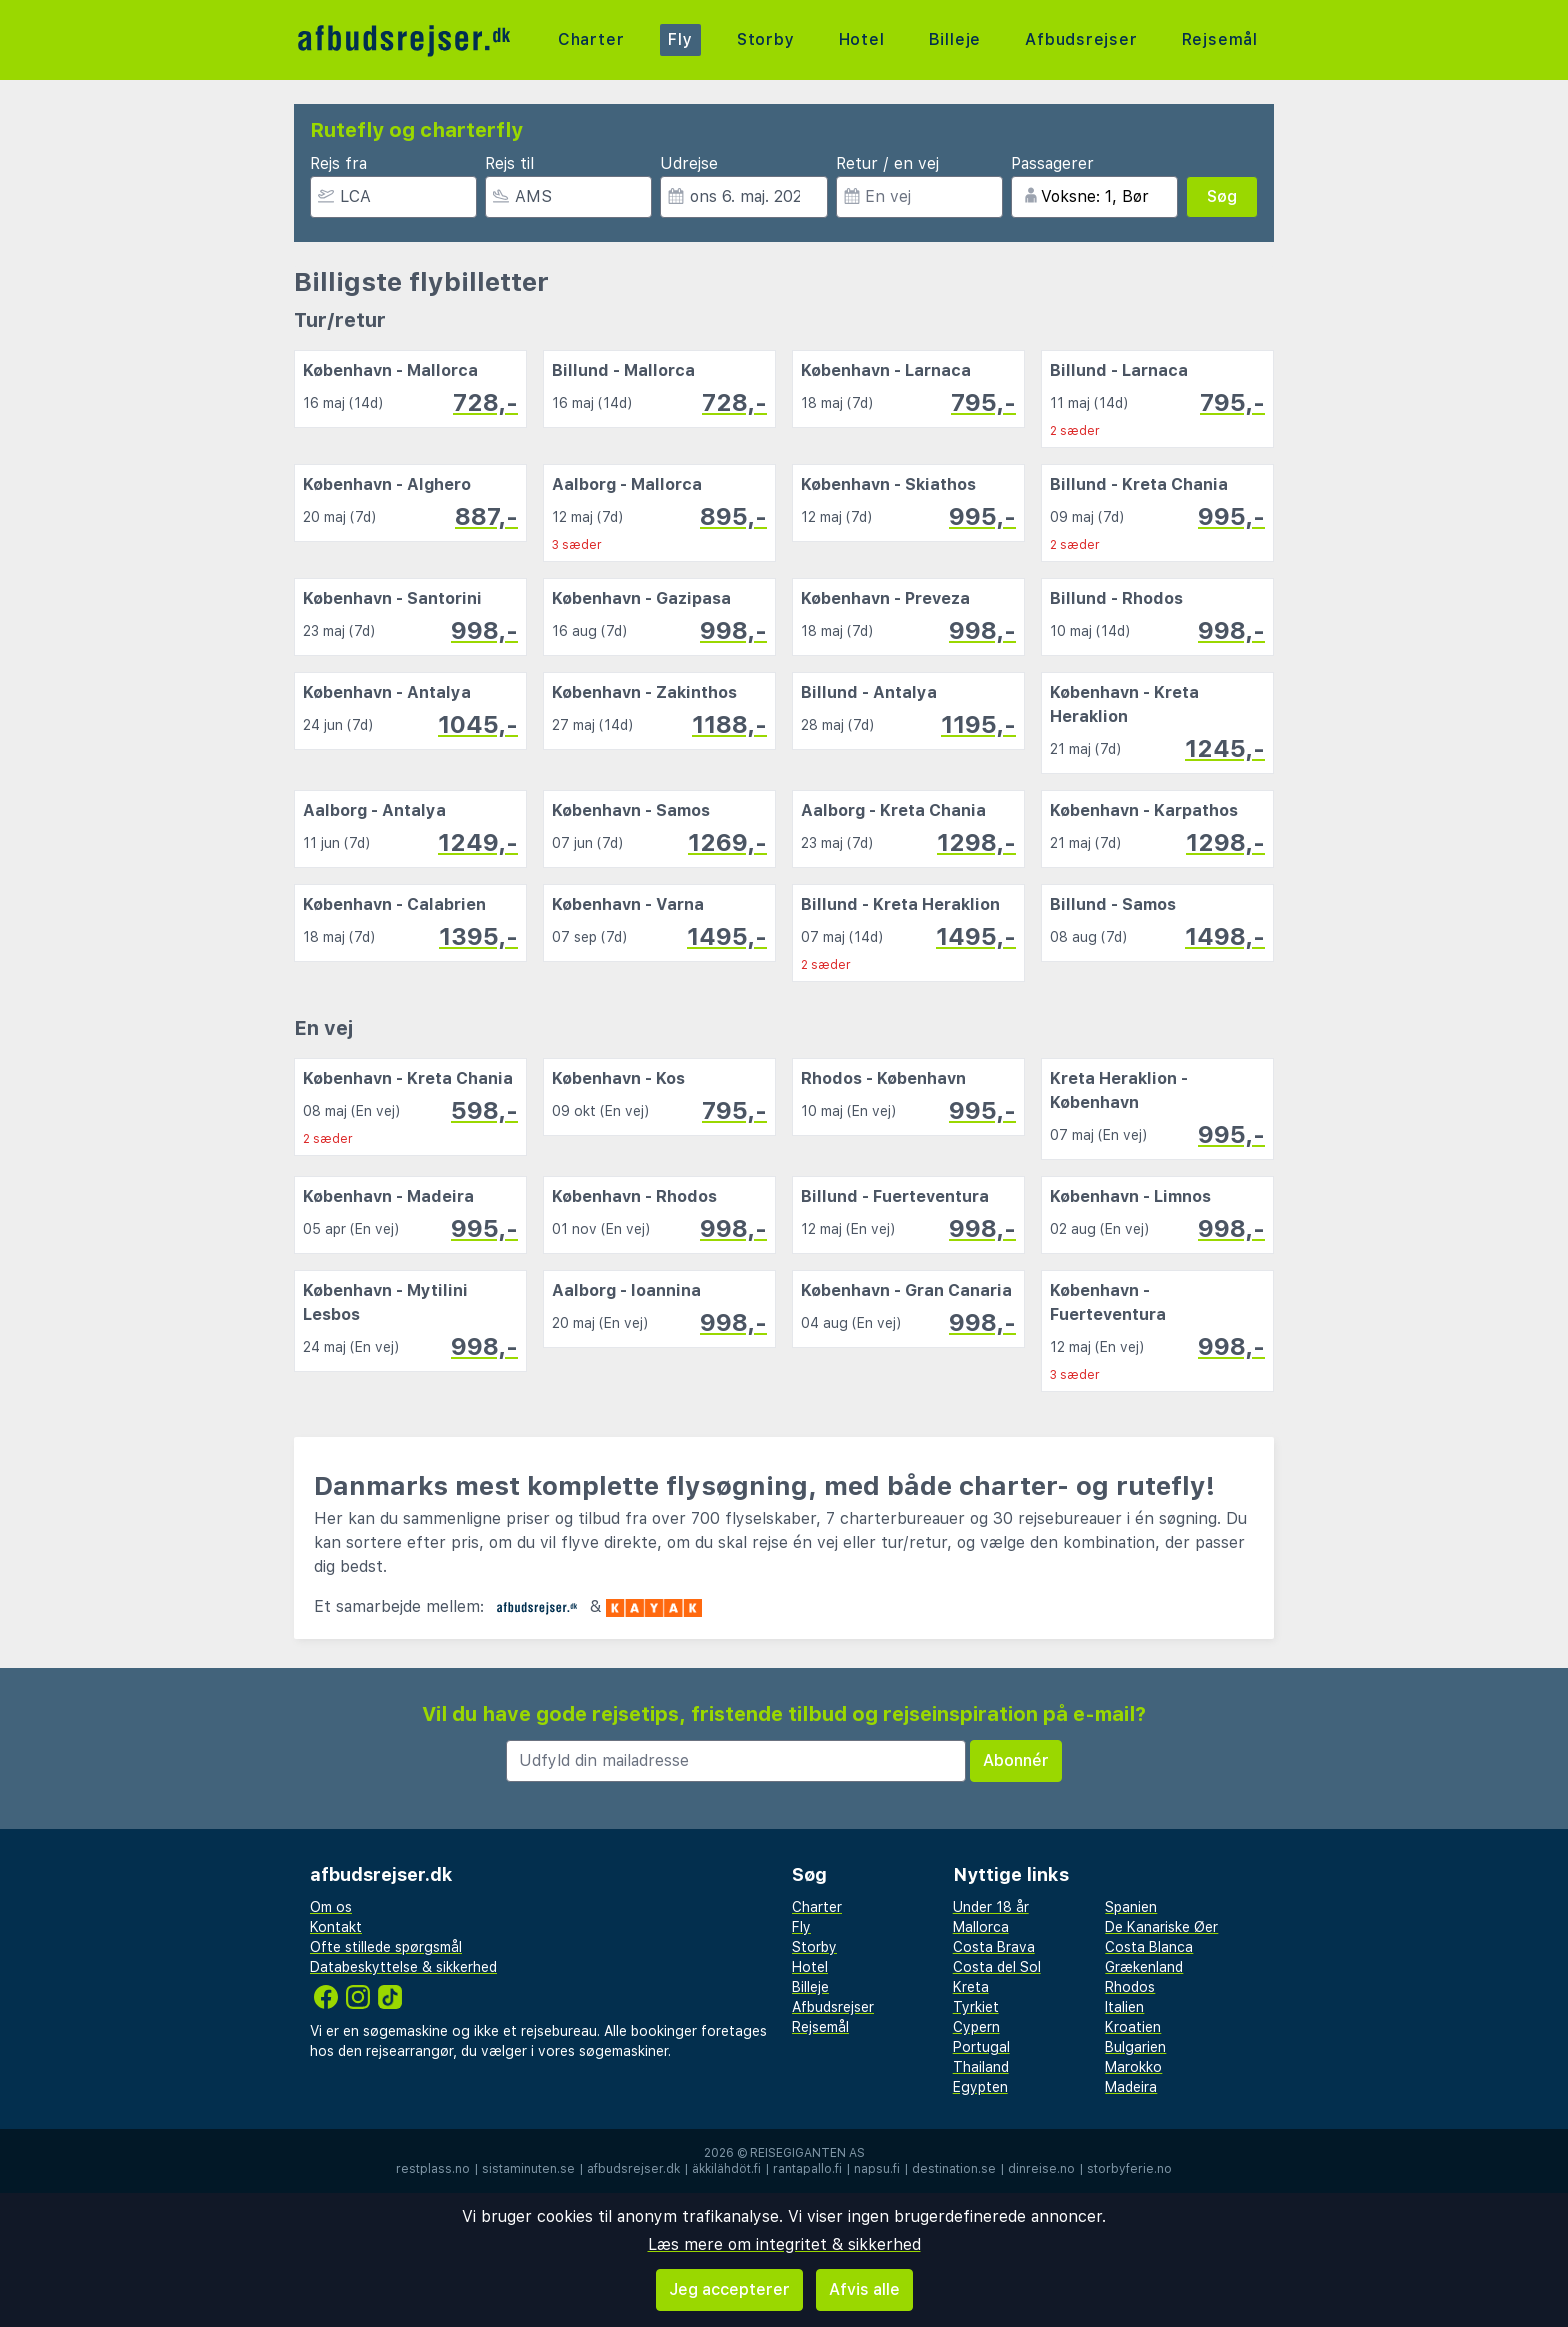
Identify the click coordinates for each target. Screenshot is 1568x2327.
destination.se (954, 2169)
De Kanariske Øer (1161, 1927)
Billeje (954, 39)
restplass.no (433, 2169)
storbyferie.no (1129, 2169)
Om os (331, 1907)
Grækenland (1144, 1967)
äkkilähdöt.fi (726, 2169)
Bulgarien (1135, 2047)
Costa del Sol (997, 1967)
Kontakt (336, 1927)
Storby (766, 39)
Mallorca (981, 1927)
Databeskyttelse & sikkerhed (403, 1967)
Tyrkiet (976, 2007)
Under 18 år (991, 1907)
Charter (591, 39)
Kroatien (1133, 2027)
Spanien (1131, 1907)
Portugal (981, 2047)
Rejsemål (1220, 39)
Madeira (1131, 2087)
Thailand (981, 2067)
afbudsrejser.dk (633, 2169)
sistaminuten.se (528, 2169)
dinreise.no (1041, 2169)
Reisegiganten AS (807, 2153)
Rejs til (509, 163)
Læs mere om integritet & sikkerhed (784, 2244)
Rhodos (1130, 1987)
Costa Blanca (1149, 1947)
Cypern (976, 2027)
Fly (680, 39)
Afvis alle (864, 2289)
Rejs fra (338, 163)
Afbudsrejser (1081, 39)
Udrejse (689, 163)
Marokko (1133, 2067)
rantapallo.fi (807, 2169)
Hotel (862, 39)
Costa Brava (994, 1947)
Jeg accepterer (729, 2289)
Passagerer (1052, 163)
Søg (1222, 196)
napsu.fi (877, 2169)
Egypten (980, 2087)
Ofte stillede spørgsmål (386, 1947)
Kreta (971, 1987)
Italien (1124, 2007)
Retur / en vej (887, 163)
